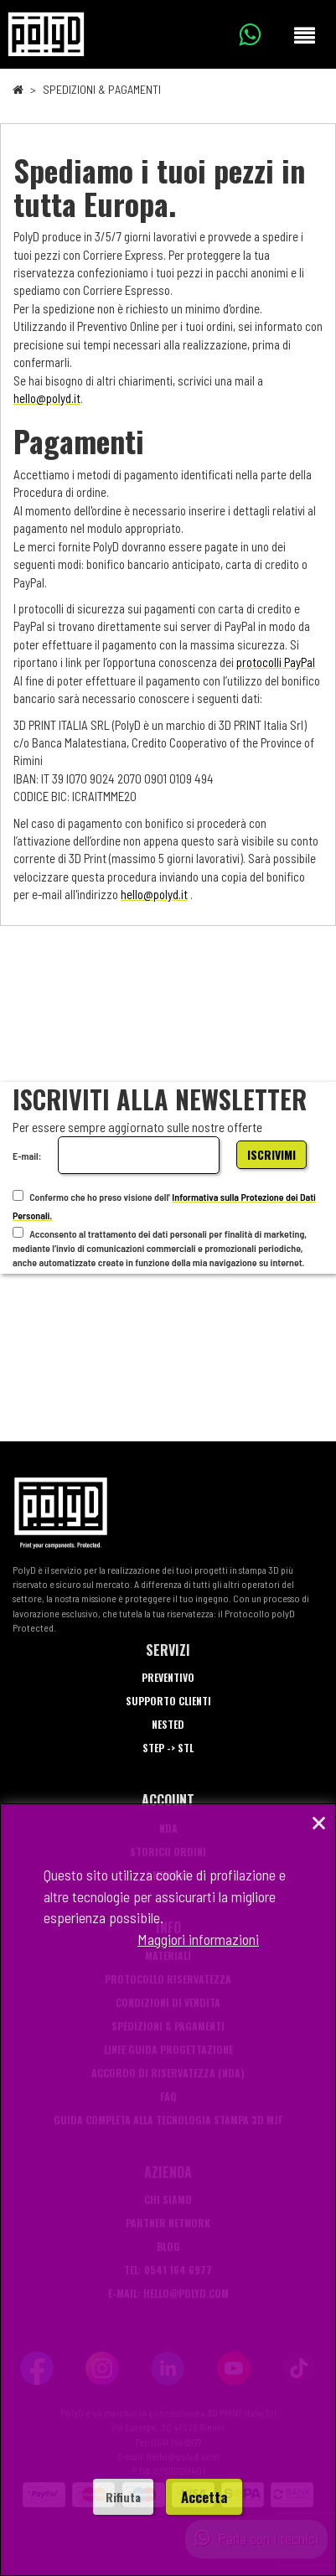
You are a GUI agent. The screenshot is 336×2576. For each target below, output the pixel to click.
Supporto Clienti (168, 1701)
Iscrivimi (271, 1154)
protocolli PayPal (275, 662)
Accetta (204, 2496)
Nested (168, 1724)
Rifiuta (123, 2497)
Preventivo (168, 1677)
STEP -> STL (168, 1748)
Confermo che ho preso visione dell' (91, 1196)
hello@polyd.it (46, 398)
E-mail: (27, 1155)
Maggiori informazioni (198, 1939)
